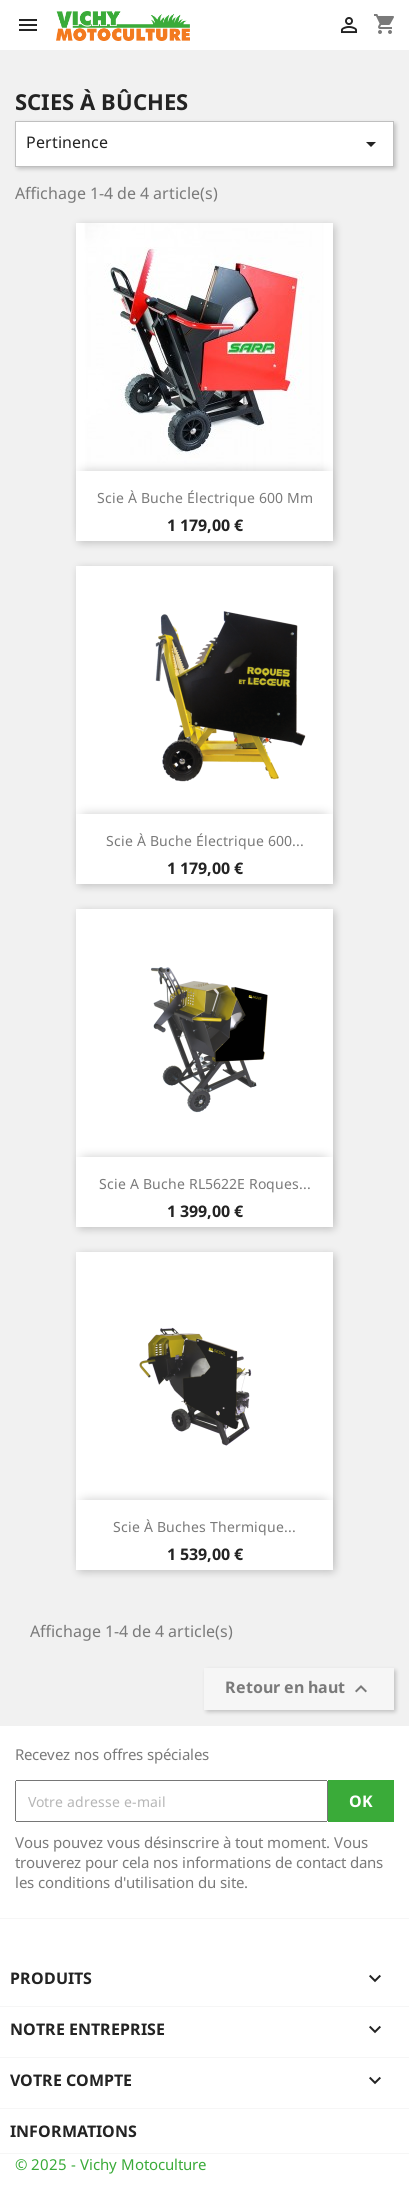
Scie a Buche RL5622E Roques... (205, 1183)
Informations (73, 2131)
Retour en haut (299, 1689)
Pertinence (204, 143)
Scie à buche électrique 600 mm (205, 497)
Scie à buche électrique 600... (205, 840)
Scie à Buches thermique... (204, 1526)
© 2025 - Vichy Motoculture (110, 2164)
